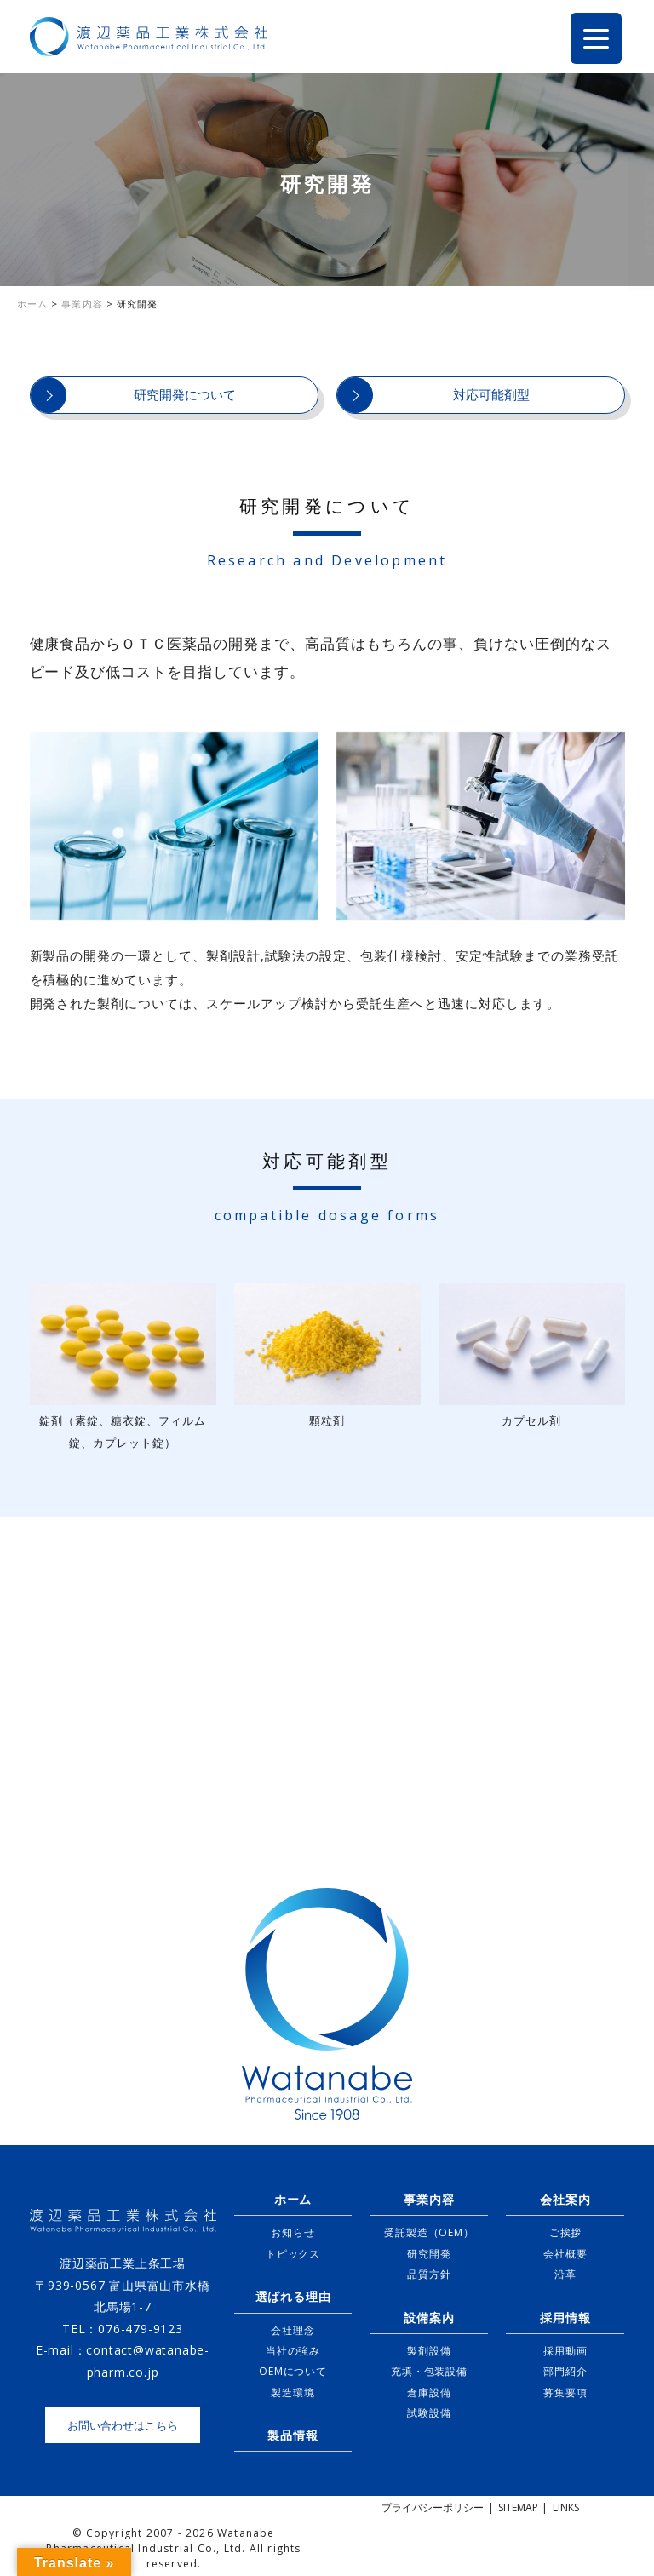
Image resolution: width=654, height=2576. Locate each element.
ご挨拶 (565, 2232)
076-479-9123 (140, 2329)
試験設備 (428, 2413)
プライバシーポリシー (433, 2507)
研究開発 (428, 2253)
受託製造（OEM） (428, 2232)
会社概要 (565, 2253)
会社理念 (292, 2330)
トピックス (293, 2253)
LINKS (566, 2507)
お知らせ (292, 2232)
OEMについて (293, 2371)
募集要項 (565, 2392)
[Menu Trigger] (596, 38)
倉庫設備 (428, 2392)
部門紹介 (565, 2371)
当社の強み (293, 2351)
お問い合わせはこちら (122, 2425)
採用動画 (565, 2351)
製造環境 (292, 2392)
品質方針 (428, 2274)
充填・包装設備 (429, 2371)
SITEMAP (518, 2507)
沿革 (565, 2274)
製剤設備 (428, 2351)
